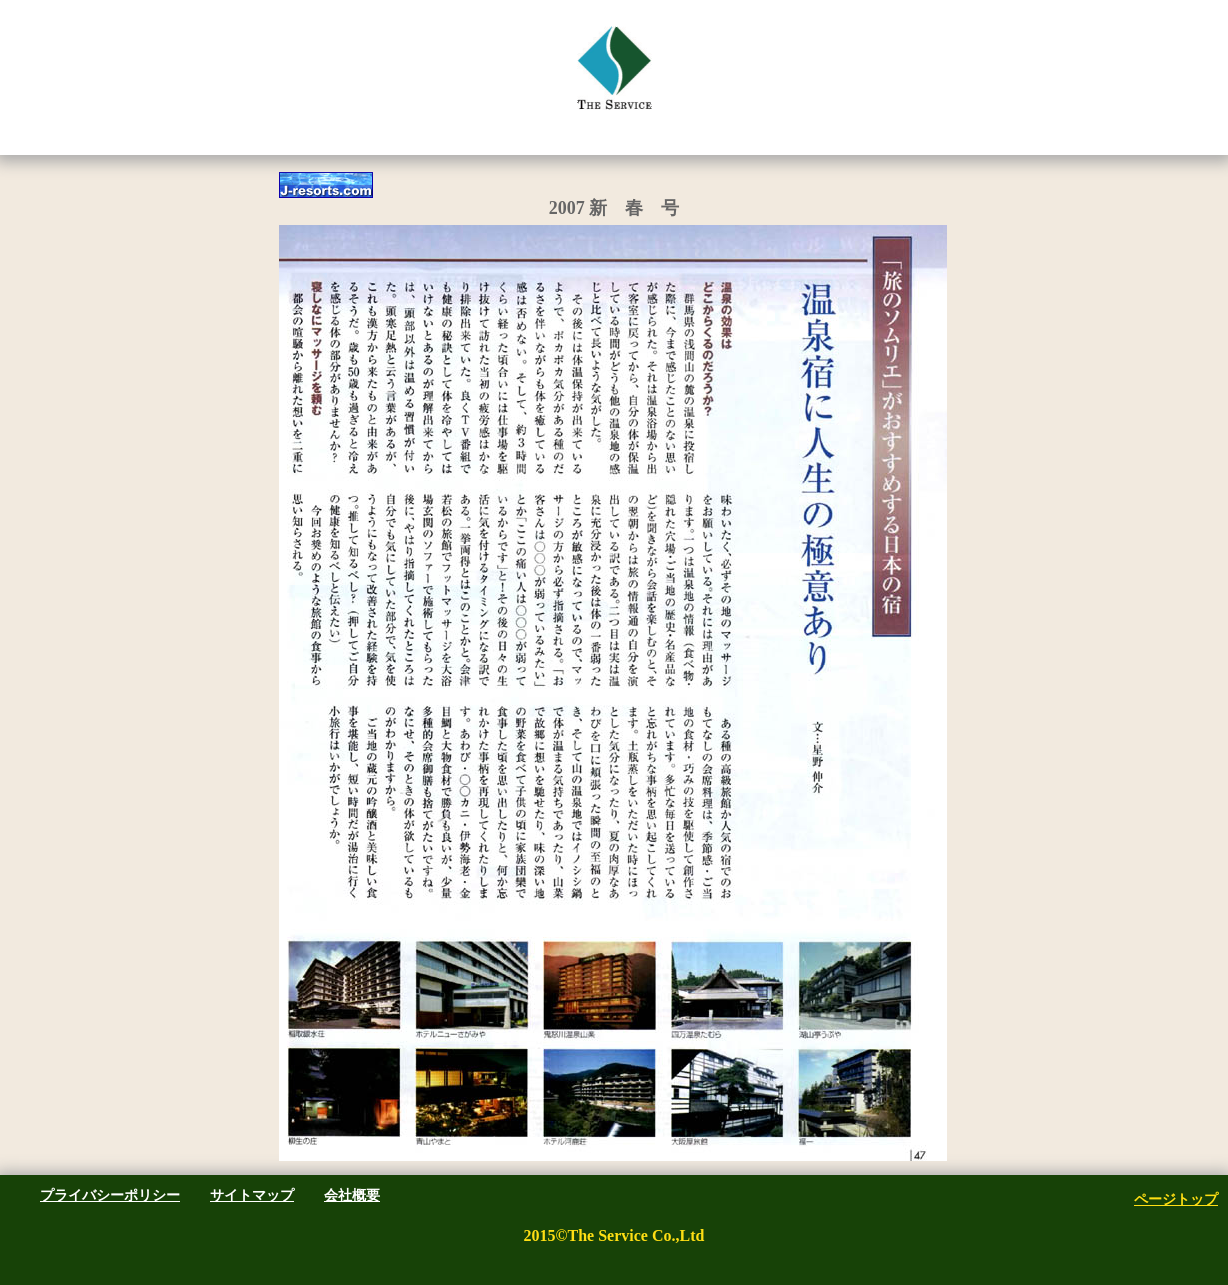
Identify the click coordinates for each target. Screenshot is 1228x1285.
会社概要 (352, 1195)
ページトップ (1176, 1199)
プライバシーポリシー (110, 1195)
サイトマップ (252, 1195)
